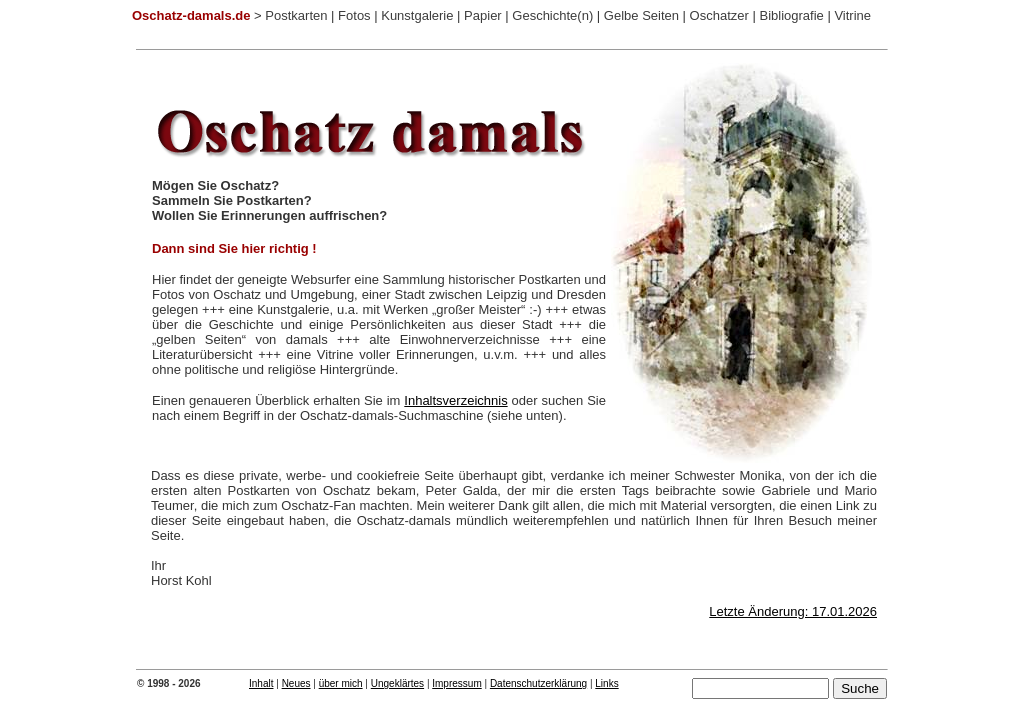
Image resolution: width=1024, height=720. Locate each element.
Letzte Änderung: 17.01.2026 (793, 611)
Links (606, 683)
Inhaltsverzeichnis (455, 400)
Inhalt (261, 683)
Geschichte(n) (552, 15)
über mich (341, 683)
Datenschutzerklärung (538, 683)
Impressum (456, 683)
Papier (483, 15)
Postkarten (296, 15)
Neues (296, 683)
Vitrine (852, 15)
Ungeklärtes (397, 683)
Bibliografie (791, 15)
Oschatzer (719, 15)
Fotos (354, 15)
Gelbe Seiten (641, 15)
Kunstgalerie (417, 15)
